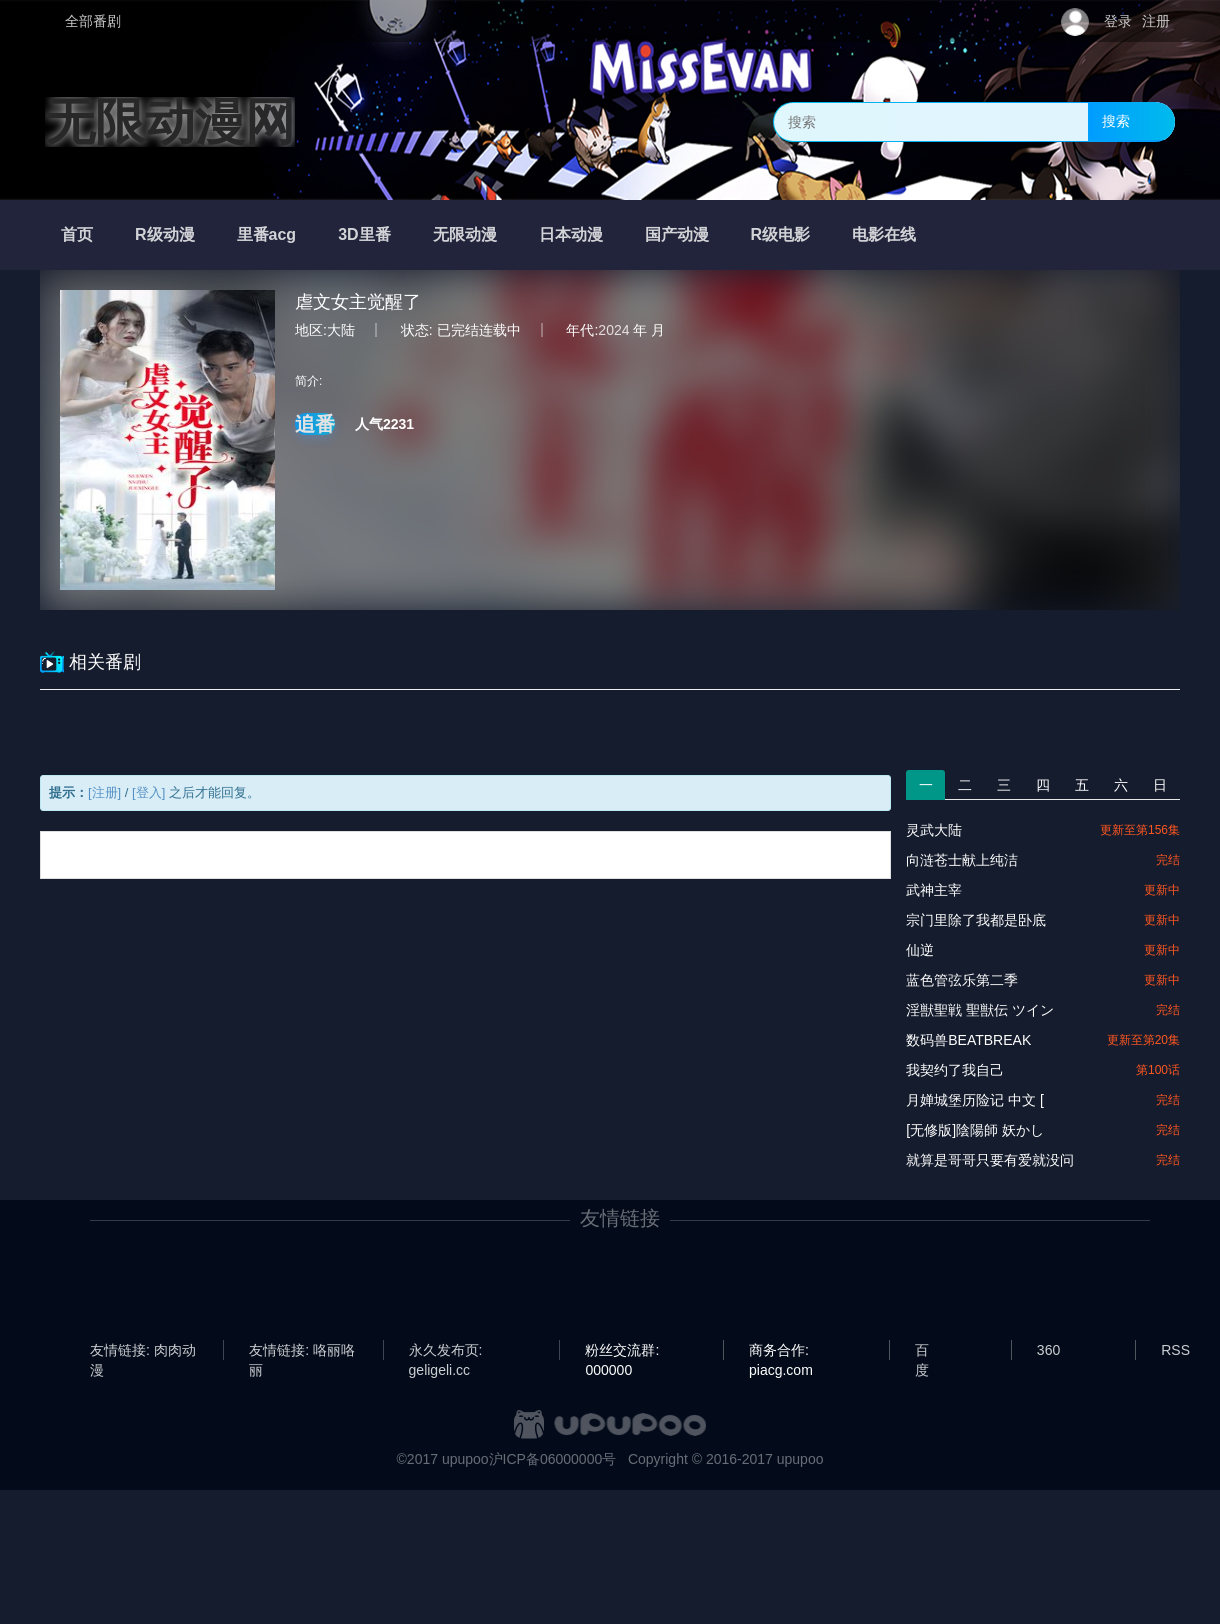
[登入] (148, 792)
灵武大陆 (934, 830)
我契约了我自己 (955, 1070)
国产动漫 (677, 234)
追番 (315, 424)
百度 (922, 1351)
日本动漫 (571, 234)
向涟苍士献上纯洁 (962, 860)
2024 (613, 330)
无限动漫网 (170, 122)
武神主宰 (934, 890)
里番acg (267, 234)
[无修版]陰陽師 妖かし (975, 1130)
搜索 (1116, 121)
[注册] (104, 792)
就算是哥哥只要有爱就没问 (990, 1160)
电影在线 (884, 234)
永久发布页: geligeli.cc (446, 1351)
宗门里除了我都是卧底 (976, 920)
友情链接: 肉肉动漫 (143, 1351)
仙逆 (920, 950)
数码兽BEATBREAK (968, 1040)
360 (1048, 1350)
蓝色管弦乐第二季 (962, 980)
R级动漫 (165, 234)
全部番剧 (93, 21)
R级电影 (781, 234)
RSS (1175, 1350)
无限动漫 (465, 234)
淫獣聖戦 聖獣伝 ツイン (980, 1010)
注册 (1156, 21)
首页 (77, 234)
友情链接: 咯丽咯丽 (302, 1351)
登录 (1118, 21)
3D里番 (364, 234)
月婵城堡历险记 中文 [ (975, 1100)
